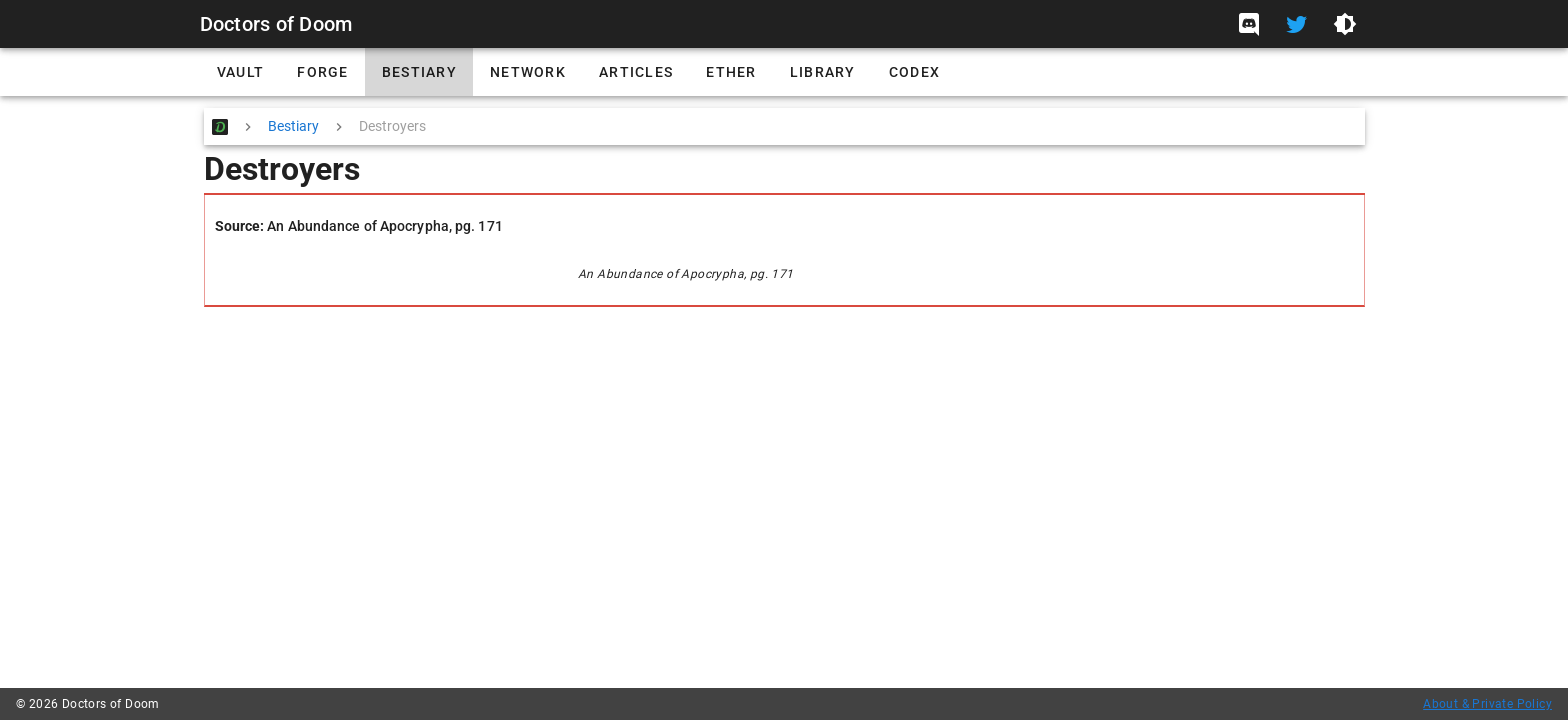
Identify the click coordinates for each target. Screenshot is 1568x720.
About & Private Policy (1487, 704)
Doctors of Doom (276, 24)
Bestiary (293, 126)
